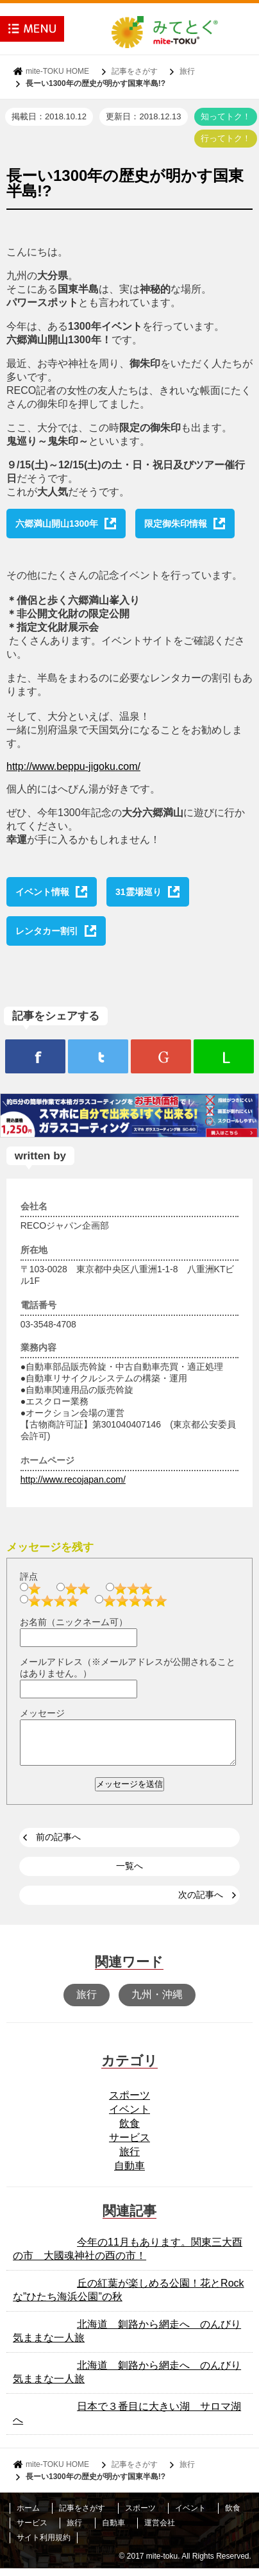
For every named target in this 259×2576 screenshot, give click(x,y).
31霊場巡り (138, 892)
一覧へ (129, 1873)
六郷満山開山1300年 (56, 523)
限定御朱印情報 (175, 523)
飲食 (129, 2131)
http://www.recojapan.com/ (73, 1479)
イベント (129, 2116)
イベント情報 (42, 892)
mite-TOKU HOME (57, 71)
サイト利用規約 (44, 2545)
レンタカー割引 (46, 931)
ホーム (28, 2515)
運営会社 (159, 2530)
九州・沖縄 (157, 2002)
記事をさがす (135, 71)
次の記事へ (200, 1902)
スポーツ (129, 2102)
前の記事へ (58, 1844)
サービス (129, 2145)
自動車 (129, 2173)
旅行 (187, 71)
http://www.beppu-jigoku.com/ (73, 766)
